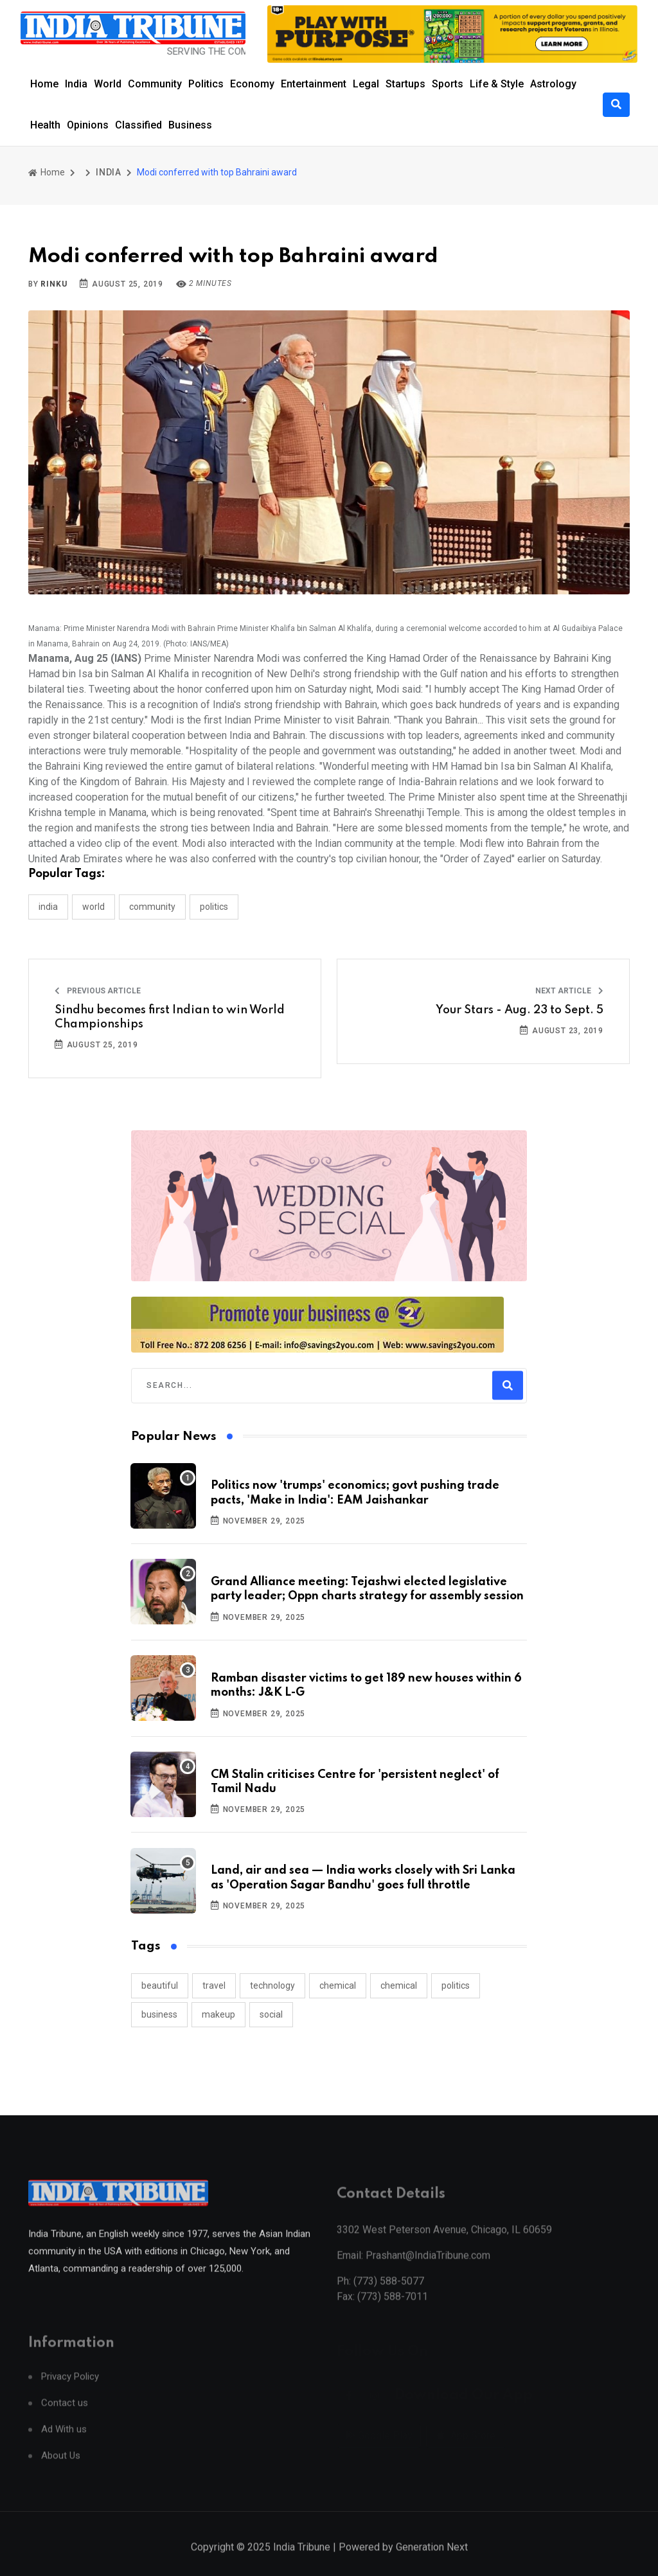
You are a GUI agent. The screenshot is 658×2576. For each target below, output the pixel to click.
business (159, 2014)
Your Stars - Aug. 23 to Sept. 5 (519, 1010)
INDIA (108, 172)
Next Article (569, 990)
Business (190, 125)
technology (272, 1985)
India (76, 84)
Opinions (88, 125)
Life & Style (497, 84)
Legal (366, 84)
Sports (447, 84)
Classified (138, 125)
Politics (206, 84)
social (271, 2014)
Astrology (553, 84)
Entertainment (313, 84)
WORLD (93, 907)
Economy (252, 84)
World (107, 84)
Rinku (53, 284)
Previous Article (98, 990)
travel (214, 1985)
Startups (405, 84)
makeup (218, 2014)
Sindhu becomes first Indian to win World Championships (170, 1017)
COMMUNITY (152, 907)
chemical (337, 1985)
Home (44, 84)
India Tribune (301, 2561)
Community (155, 84)
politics (455, 1985)
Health (45, 125)
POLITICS (214, 907)
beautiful (159, 1985)
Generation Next (432, 2561)
